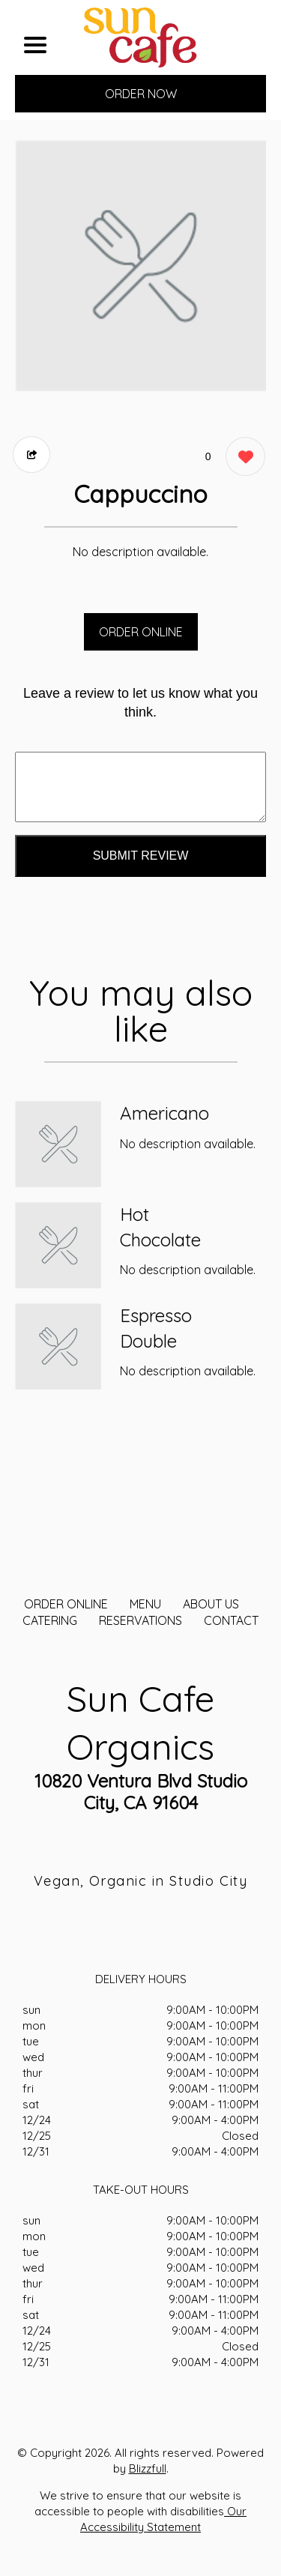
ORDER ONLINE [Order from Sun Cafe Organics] (66, 1603)
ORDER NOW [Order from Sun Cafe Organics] (141, 93)
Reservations (140, 1620)
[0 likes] (241, 458)
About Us (211, 1603)
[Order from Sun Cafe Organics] (58, 1144)
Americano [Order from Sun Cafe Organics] (164, 1113)
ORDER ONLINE (141, 631)
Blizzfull (147, 2468)
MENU (145, 1603)
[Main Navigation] (35, 45)
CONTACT (231, 1620)
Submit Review (141, 855)
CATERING (49, 1620)
